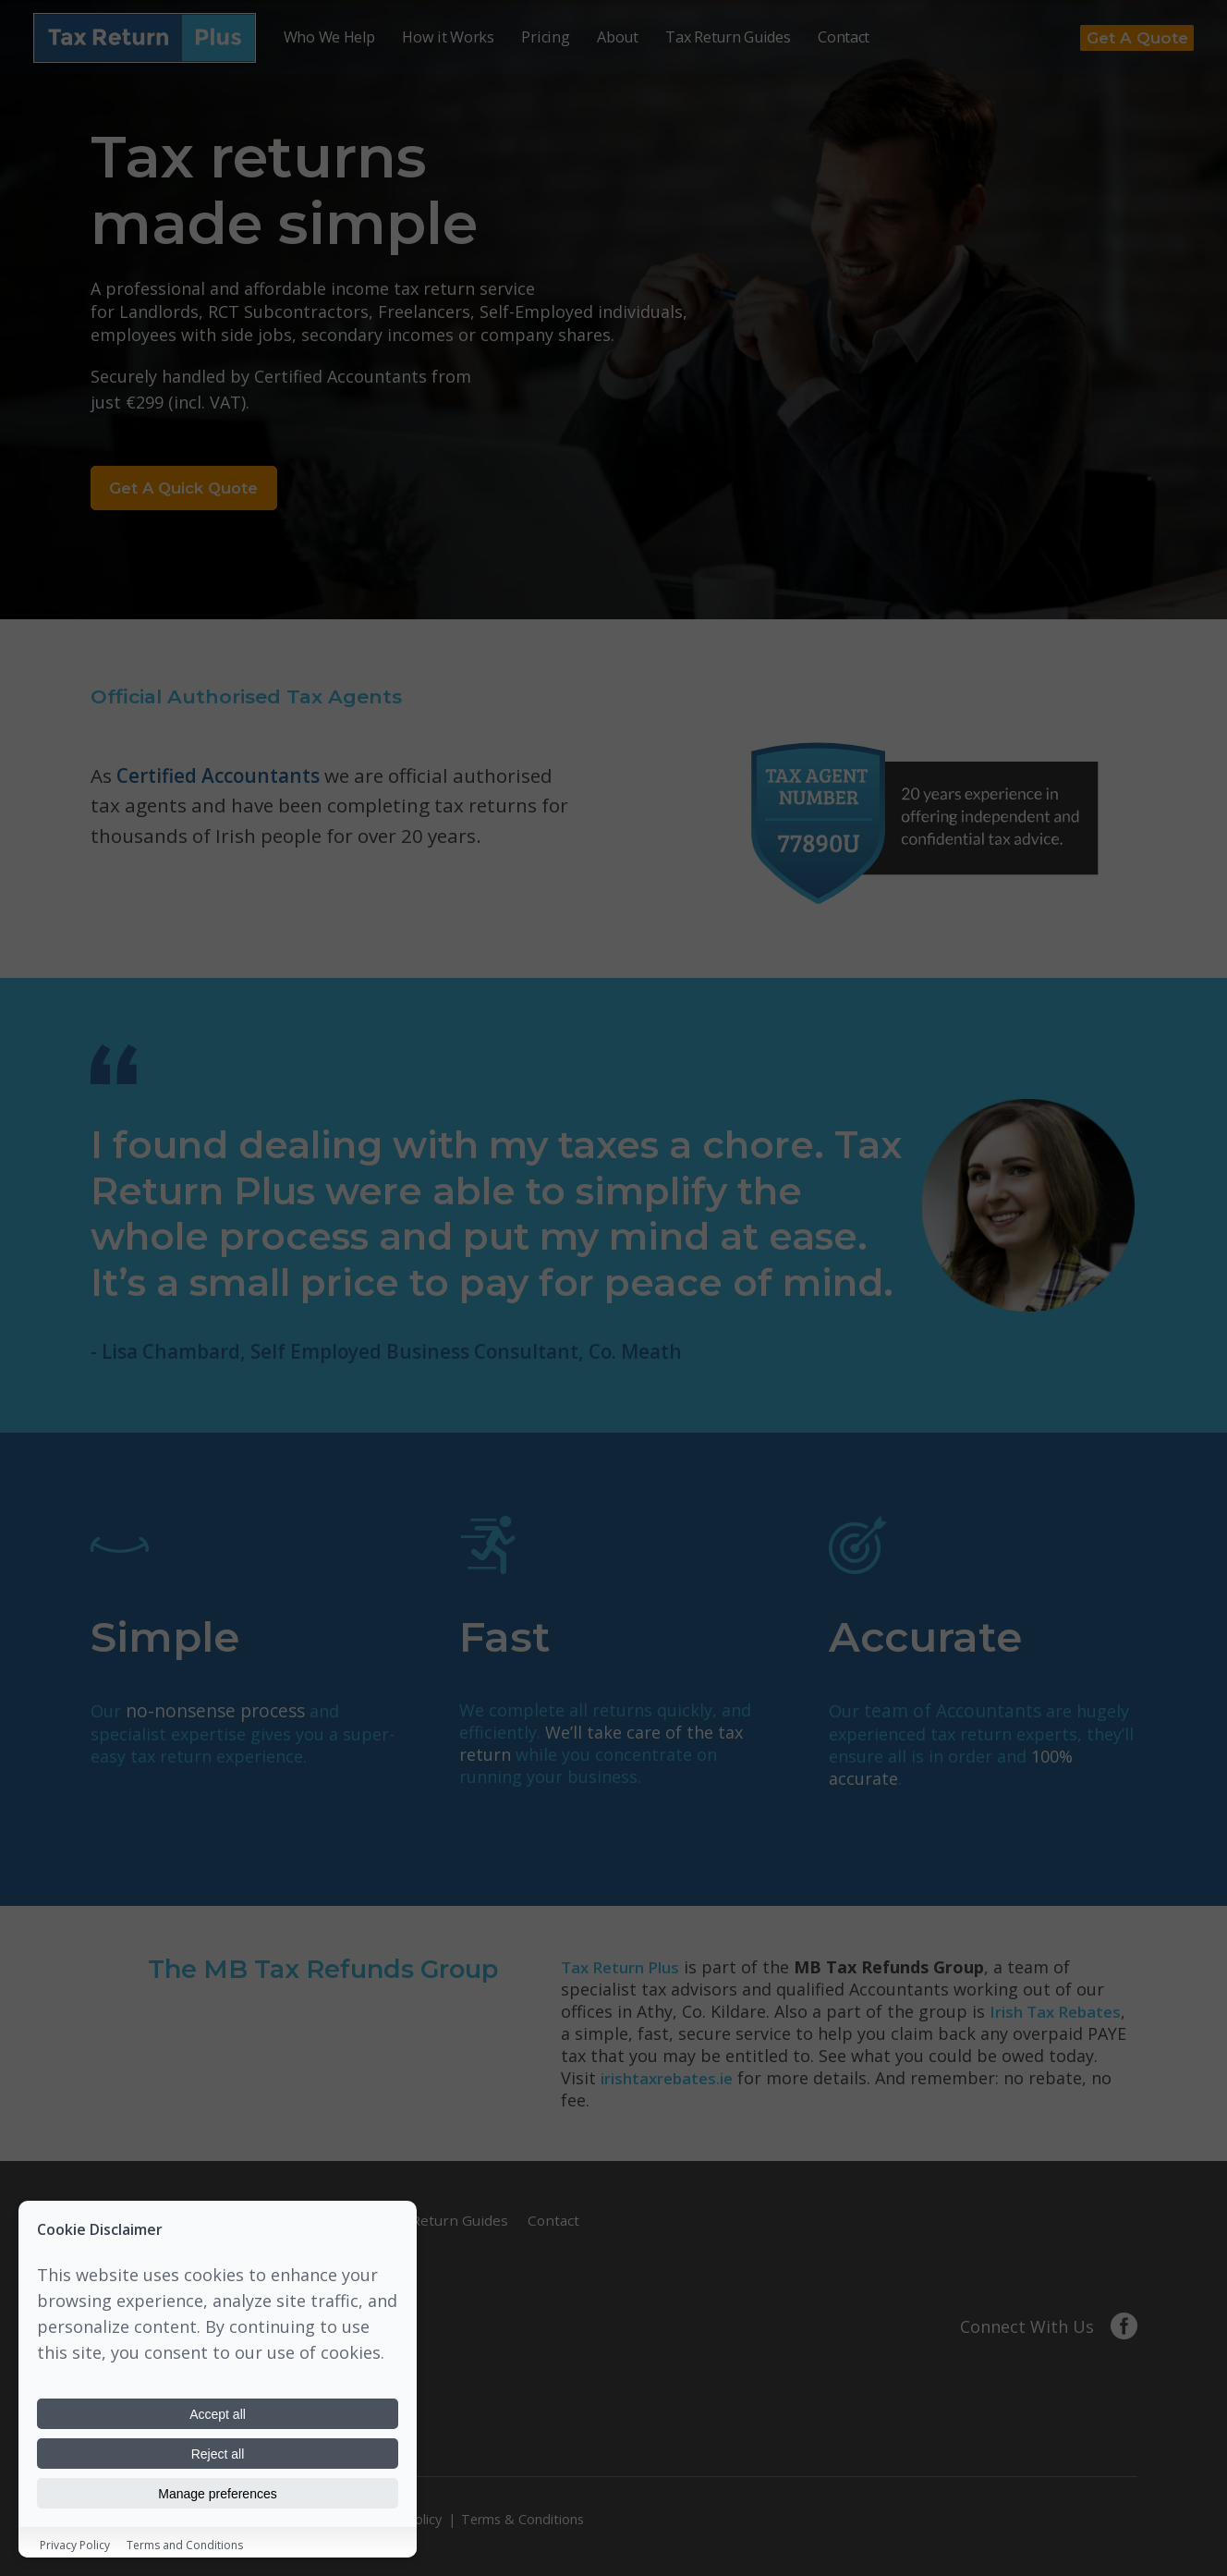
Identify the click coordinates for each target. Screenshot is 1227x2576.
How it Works (448, 34)
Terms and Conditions (185, 2545)
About (617, 34)
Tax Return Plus (624, 1972)
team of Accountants (947, 1717)
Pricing (545, 34)
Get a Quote (1128, 35)
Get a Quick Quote (208, 492)
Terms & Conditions (522, 2517)
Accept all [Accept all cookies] (218, 2411)
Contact (843, 34)
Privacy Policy (75, 2545)
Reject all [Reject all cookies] (218, 2452)
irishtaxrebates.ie (672, 2083)
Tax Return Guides (727, 34)
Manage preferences (218, 2492)
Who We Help (329, 34)
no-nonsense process (210, 1717)
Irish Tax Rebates (1060, 2017)
